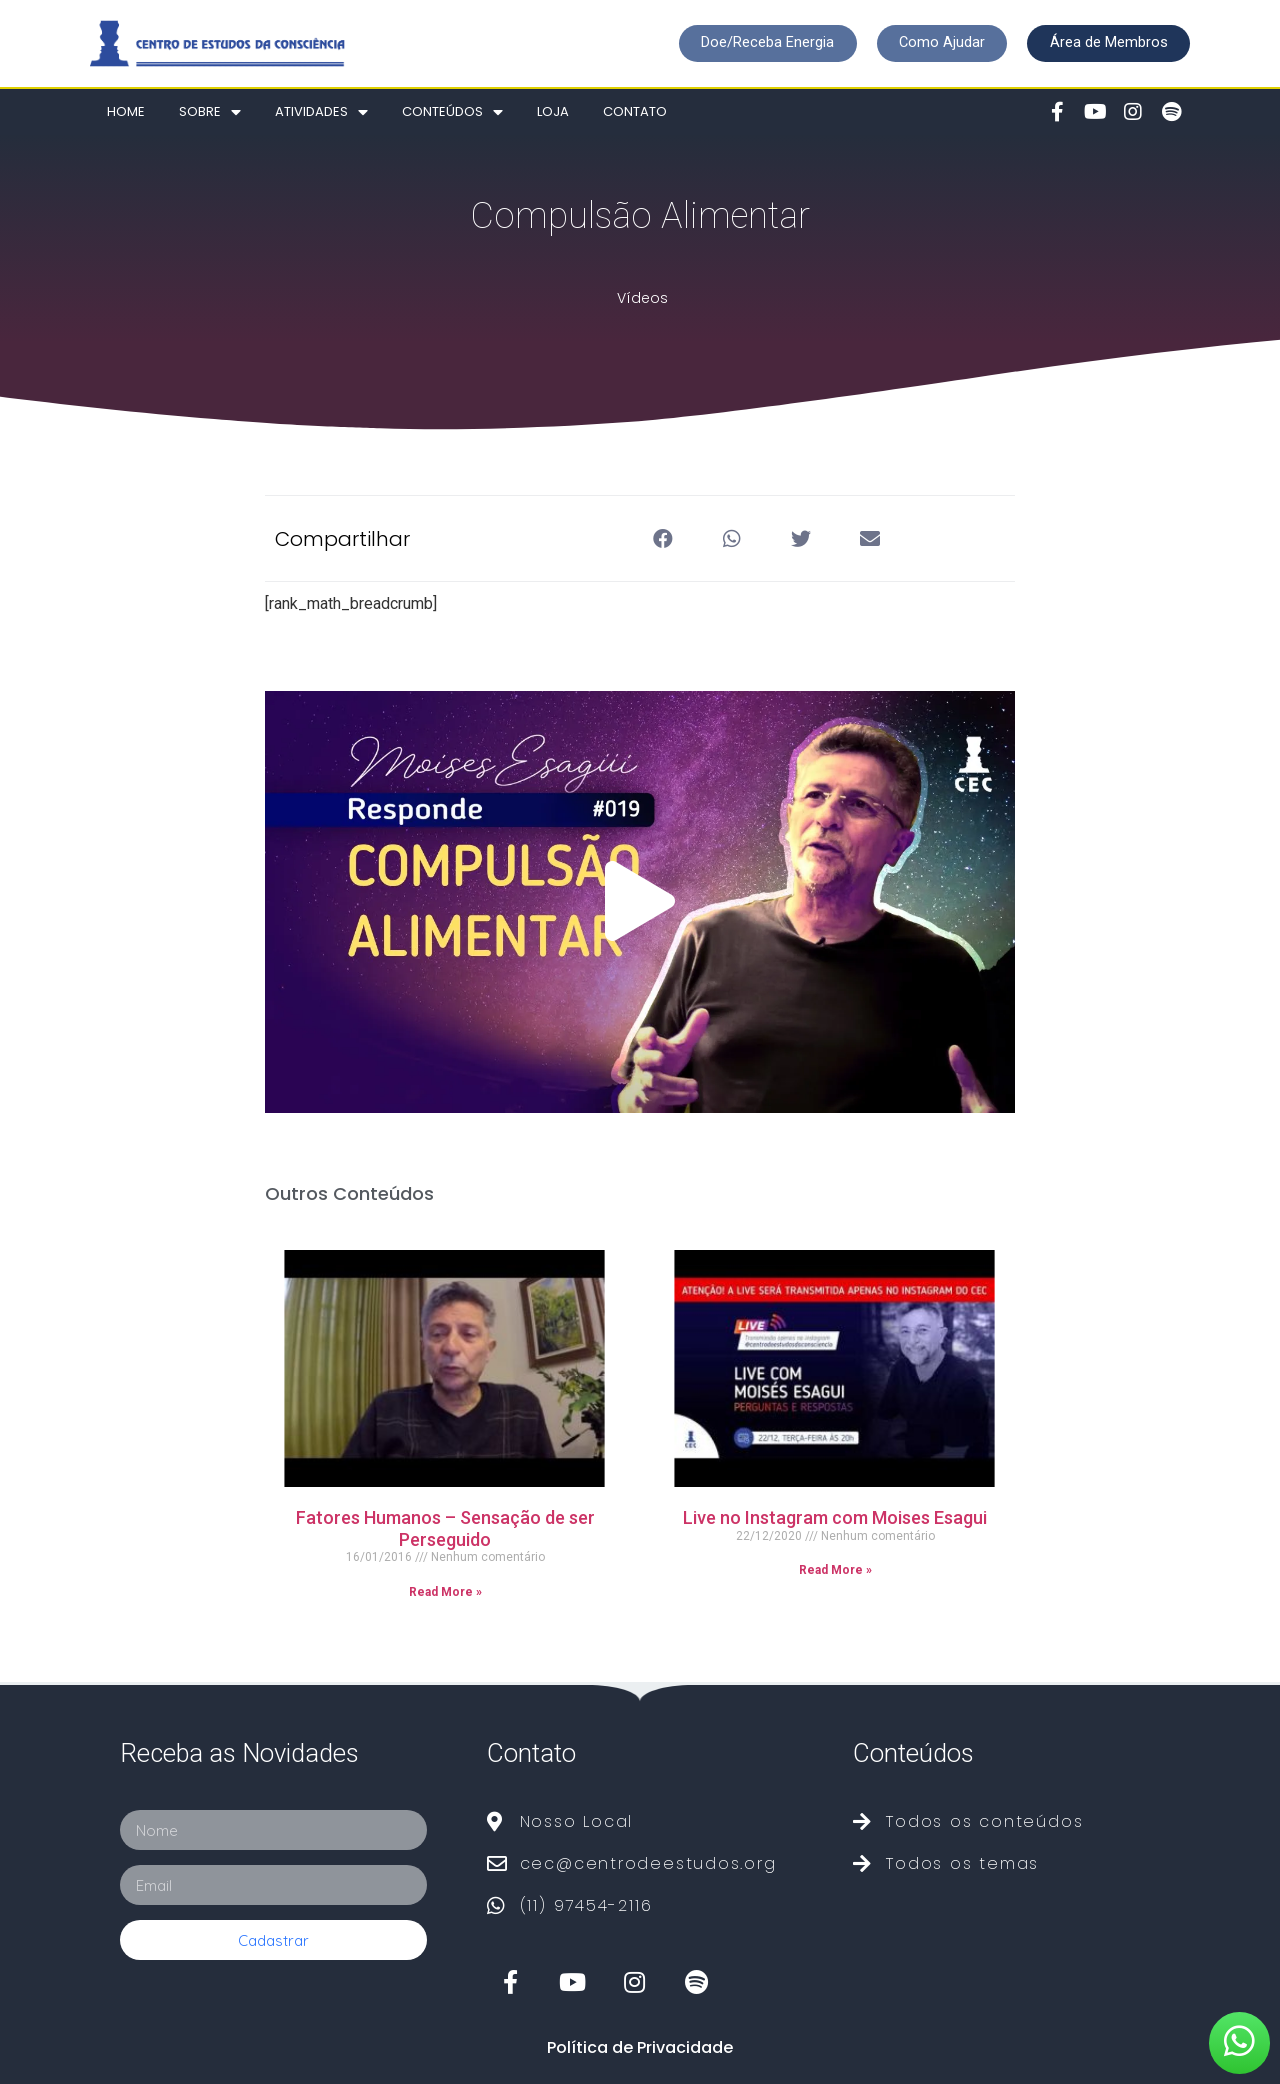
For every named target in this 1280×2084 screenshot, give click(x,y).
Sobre (210, 112)
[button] (758, 43)
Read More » (445, 1592)
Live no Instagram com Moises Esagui (835, 1517)
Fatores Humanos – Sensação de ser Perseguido (445, 1528)
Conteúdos (452, 112)
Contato (635, 111)
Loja (553, 111)
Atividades (321, 112)
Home (126, 111)
